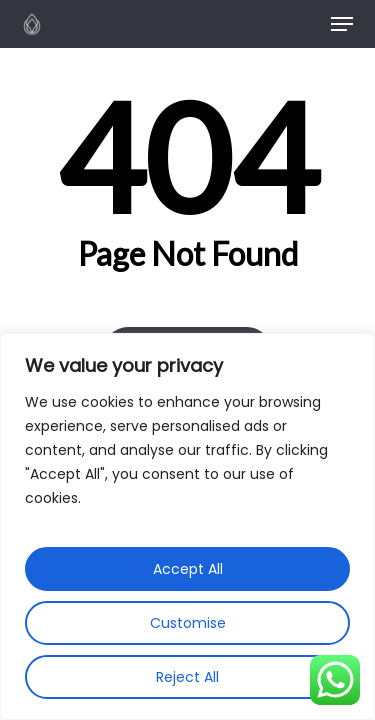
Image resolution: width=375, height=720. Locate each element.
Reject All (187, 677)
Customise (188, 623)
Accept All (188, 569)
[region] (187, 526)
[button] (342, 24)
